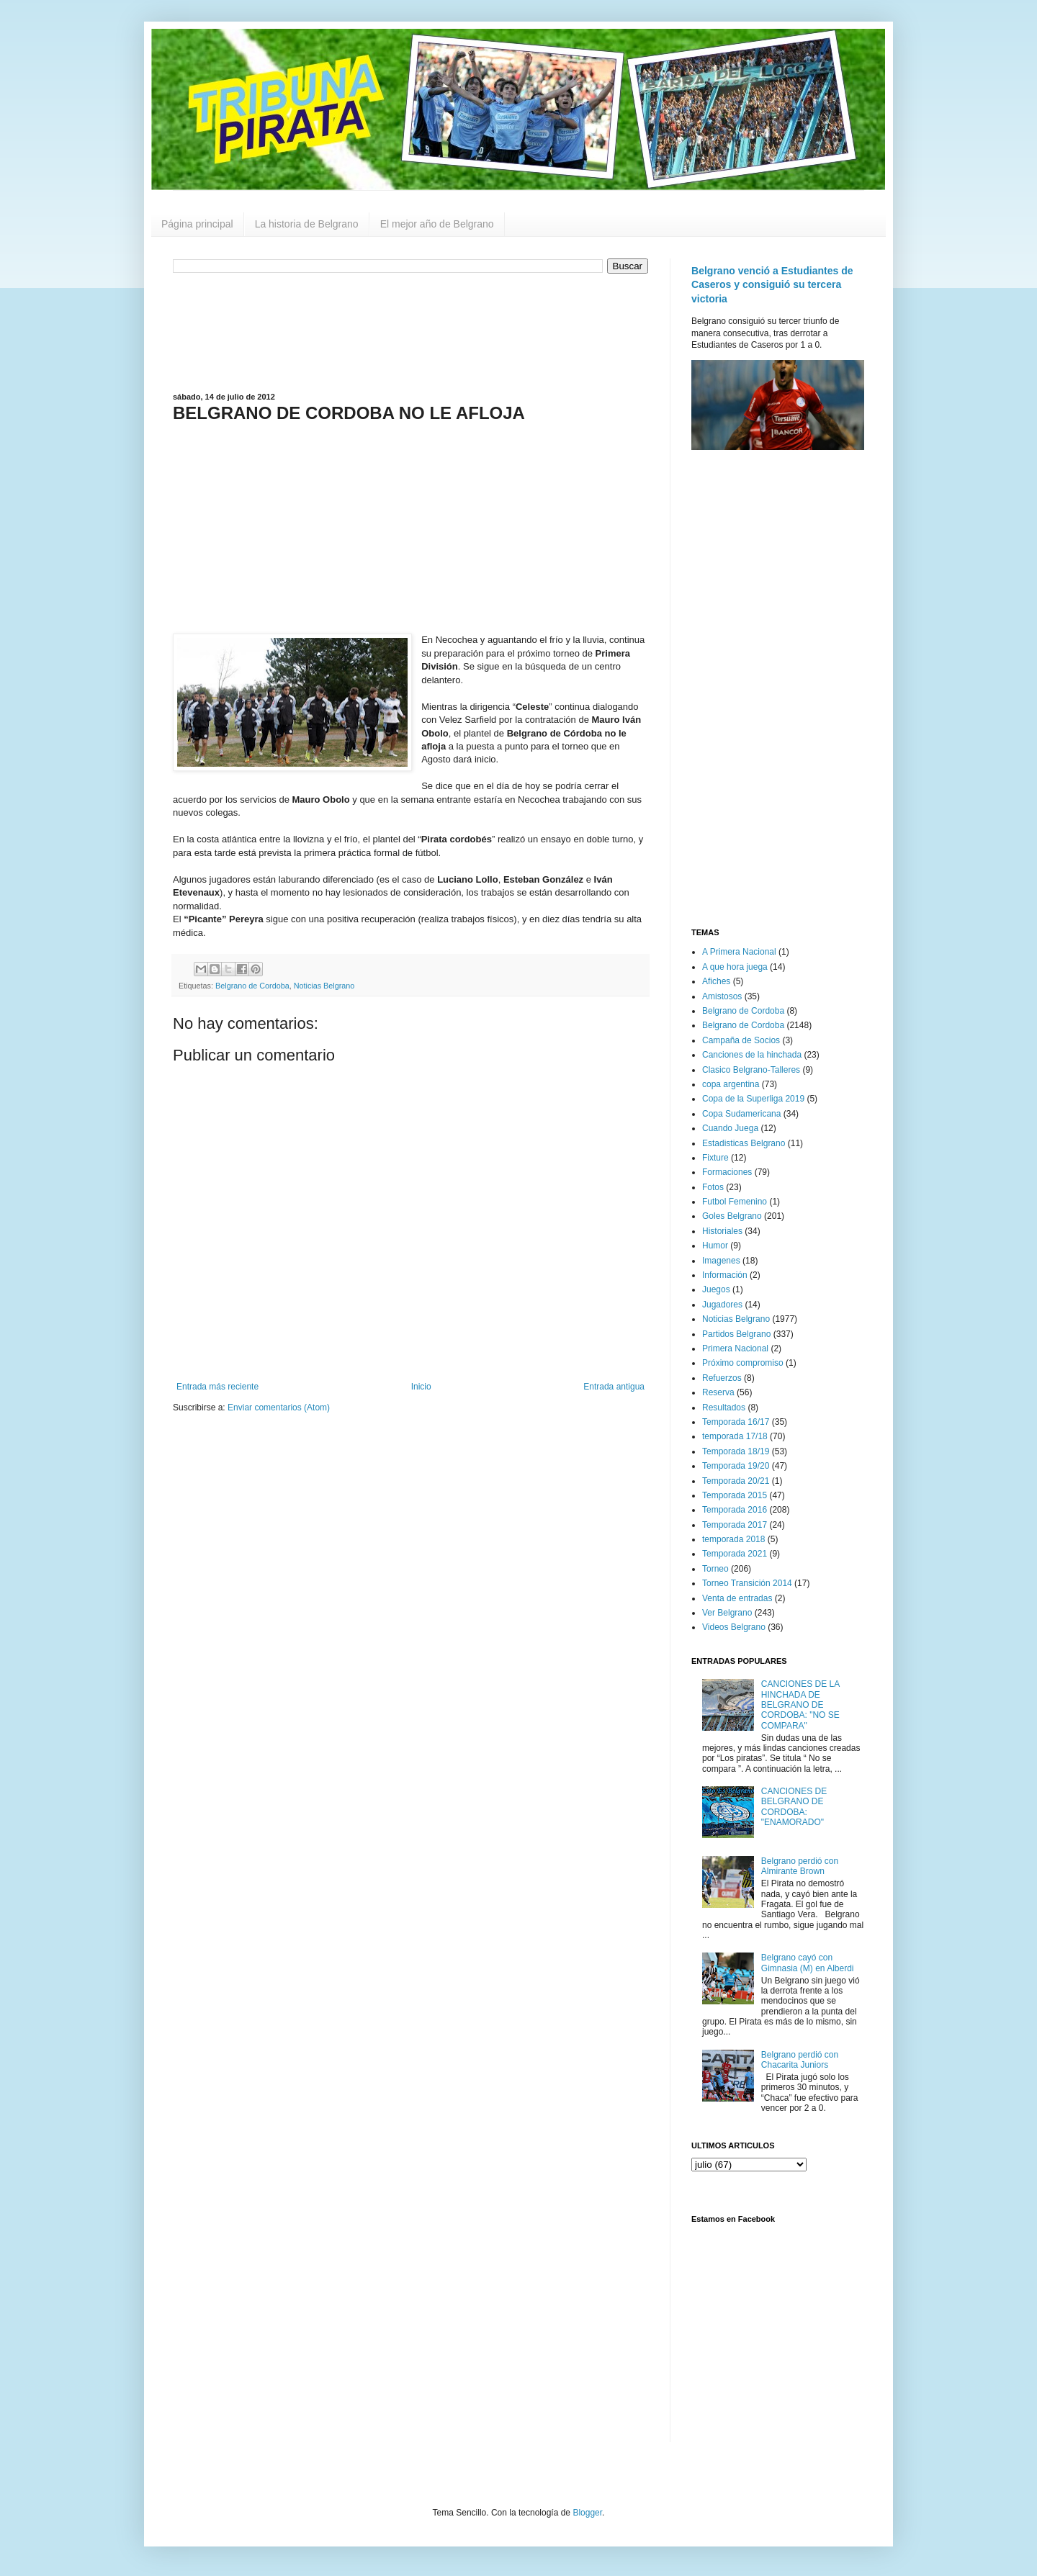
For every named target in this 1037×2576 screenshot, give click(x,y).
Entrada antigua (614, 1387)
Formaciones (727, 1172)
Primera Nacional (735, 1348)
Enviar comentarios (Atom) (279, 1407)
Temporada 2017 (734, 1525)
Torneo (715, 1569)
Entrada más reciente (217, 1387)
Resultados (723, 1407)
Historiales (722, 1231)
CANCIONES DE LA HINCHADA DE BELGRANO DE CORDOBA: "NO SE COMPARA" (800, 1705)
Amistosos (722, 996)
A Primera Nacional (739, 952)
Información (725, 1275)
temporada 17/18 (735, 1436)
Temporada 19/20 (735, 1466)
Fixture (715, 1158)
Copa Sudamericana (741, 1114)
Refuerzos (722, 1378)
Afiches (716, 981)
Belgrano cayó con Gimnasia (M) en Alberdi (807, 1963)
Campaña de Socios (741, 1040)
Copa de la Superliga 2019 (753, 1099)
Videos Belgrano (734, 1627)
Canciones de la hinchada (752, 1055)
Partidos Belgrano (736, 1334)
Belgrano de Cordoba (252, 985)
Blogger (587, 2513)
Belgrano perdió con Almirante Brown (799, 1866)
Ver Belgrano (727, 1613)
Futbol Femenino (734, 1202)
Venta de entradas (737, 1598)
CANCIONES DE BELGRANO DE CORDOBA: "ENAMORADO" (794, 1806)
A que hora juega (735, 967)
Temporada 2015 (734, 1495)
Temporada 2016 (734, 1510)
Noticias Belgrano (324, 985)
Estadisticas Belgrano (743, 1143)
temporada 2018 (733, 1539)
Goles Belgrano (732, 1216)
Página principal (197, 224)
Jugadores (722, 1305)
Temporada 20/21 (735, 1481)
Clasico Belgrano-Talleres (751, 1070)
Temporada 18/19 (735, 1451)
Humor (715, 1245)
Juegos (716, 1289)
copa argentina (730, 1084)
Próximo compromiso (743, 1363)
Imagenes (721, 1261)
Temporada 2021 (734, 1554)
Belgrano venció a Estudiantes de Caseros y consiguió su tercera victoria (772, 285)
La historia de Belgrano (307, 224)
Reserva (718, 1392)
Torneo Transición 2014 (747, 1583)
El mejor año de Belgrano (437, 224)
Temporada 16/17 (735, 1422)
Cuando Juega (730, 1128)
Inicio (421, 1387)
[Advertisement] (410, 331)
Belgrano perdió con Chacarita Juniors (799, 2060)
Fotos (713, 1187)
